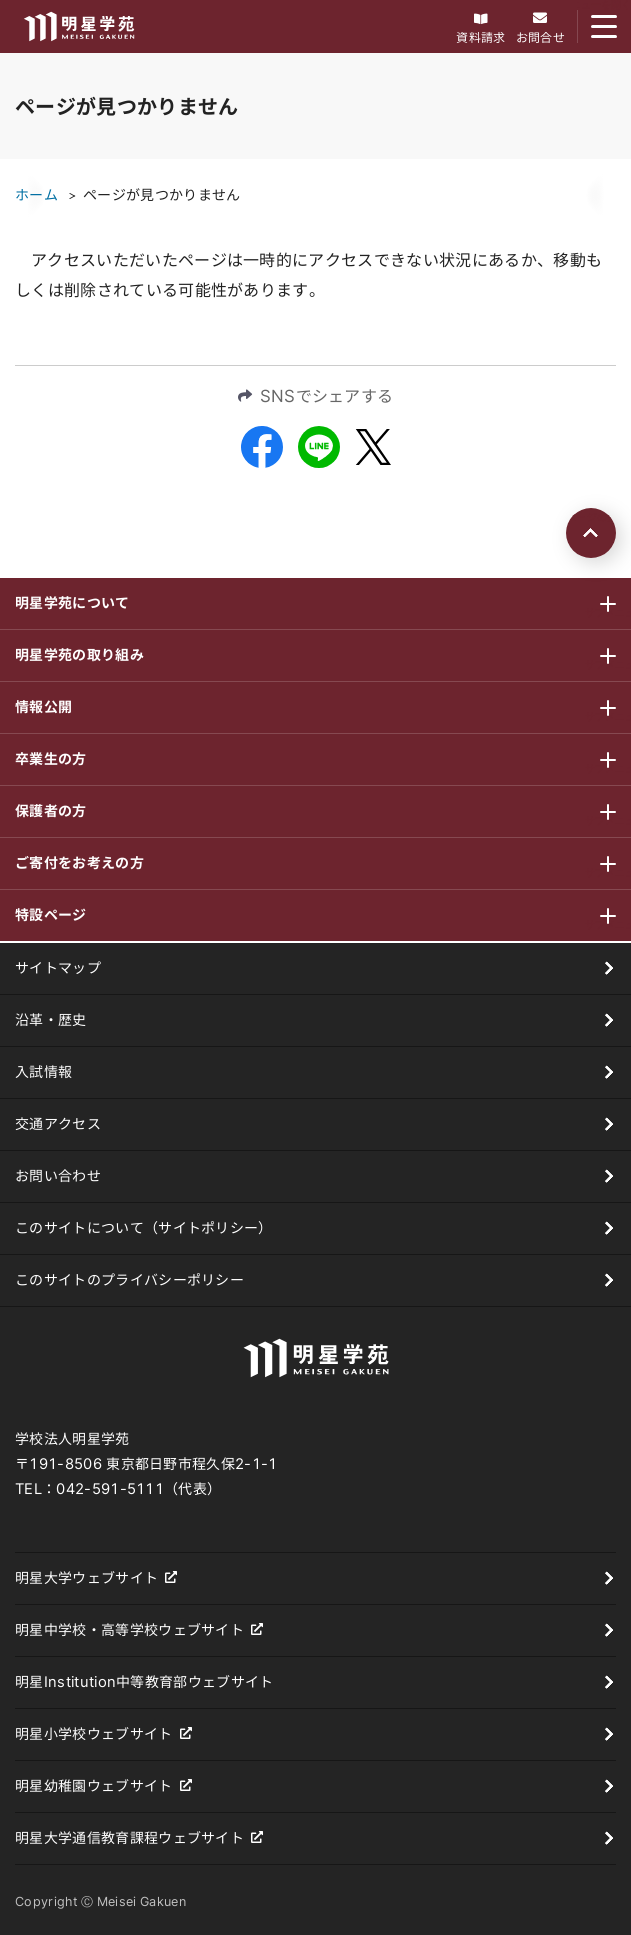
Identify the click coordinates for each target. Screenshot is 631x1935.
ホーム (36, 195)
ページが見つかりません (162, 195)
